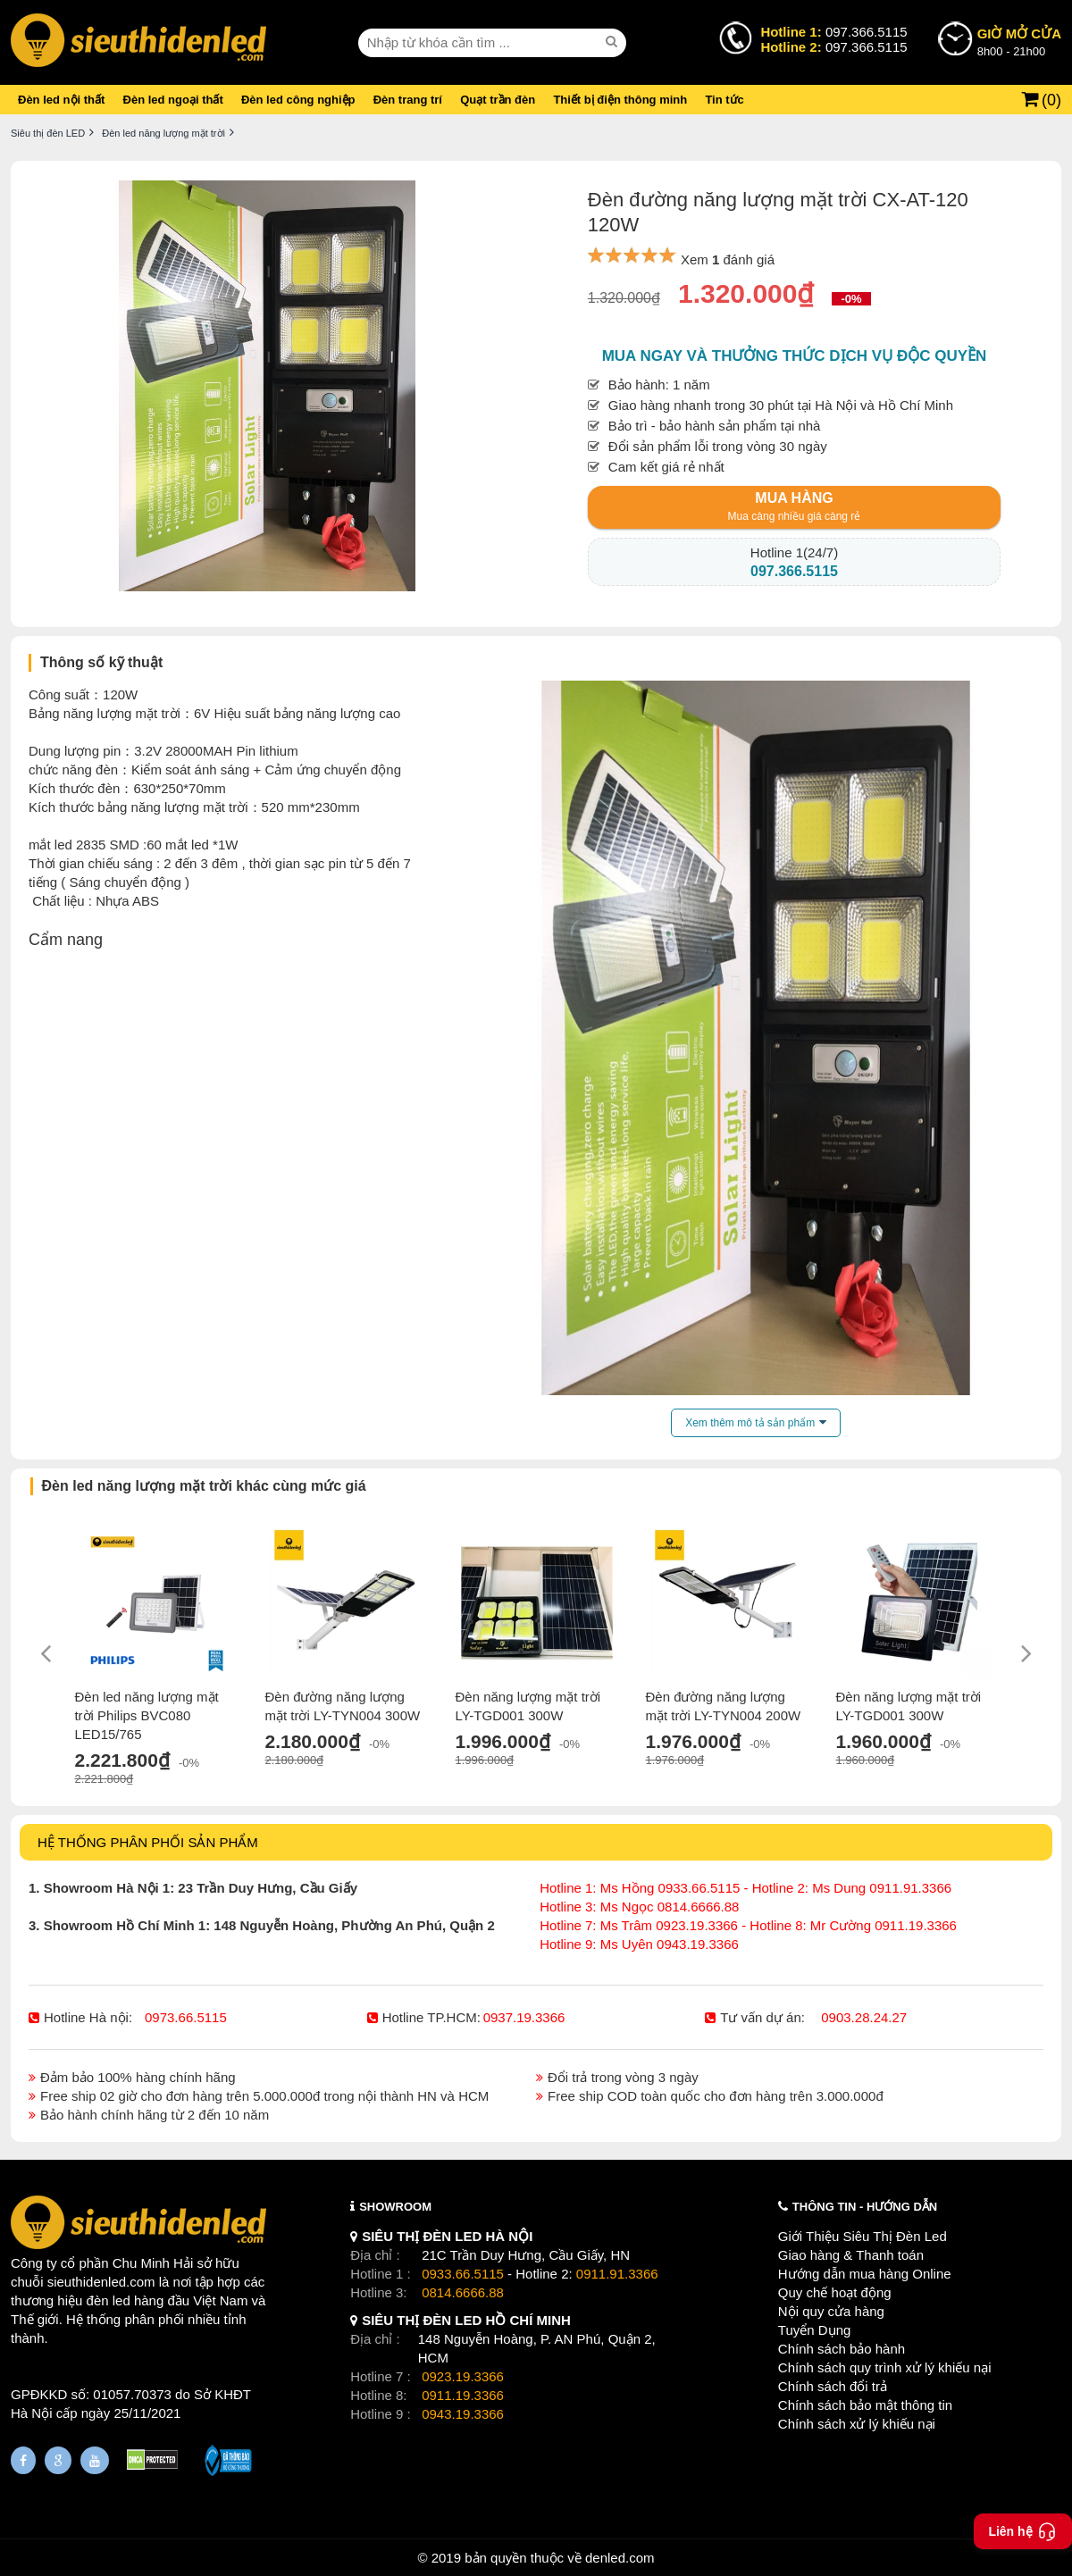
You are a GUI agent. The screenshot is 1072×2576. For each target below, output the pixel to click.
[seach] (613, 42)
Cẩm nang (66, 940)
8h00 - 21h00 (1019, 41)
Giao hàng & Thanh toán (851, 2254)
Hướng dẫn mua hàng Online (864, 2273)
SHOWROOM (395, 2206)
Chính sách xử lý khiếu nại (856, 2423)
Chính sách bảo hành (841, 2348)
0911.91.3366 (617, 2273)
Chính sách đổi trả (832, 2386)
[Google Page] (58, 2460)
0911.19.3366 (463, 2395)
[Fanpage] (23, 2460)
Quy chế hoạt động (835, 2292)
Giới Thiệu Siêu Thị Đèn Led (862, 2236)
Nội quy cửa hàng (831, 2311)
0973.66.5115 (186, 2017)
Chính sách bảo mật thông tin (865, 2405)
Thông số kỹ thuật (101, 662)
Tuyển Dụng (814, 2330)
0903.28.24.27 (864, 2017)
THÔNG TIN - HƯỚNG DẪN (864, 2206)
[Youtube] (94, 2460)
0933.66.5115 (463, 2273)
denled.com (620, 2557)
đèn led (108, 2300)
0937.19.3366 (524, 2017)
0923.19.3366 (463, 2376)
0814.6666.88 (463, 2292)
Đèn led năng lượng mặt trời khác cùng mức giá (204, 1485)
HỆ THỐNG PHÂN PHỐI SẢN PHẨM (148, 1842)
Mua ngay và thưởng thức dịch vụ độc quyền (794, 355)
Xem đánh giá (728, 259)
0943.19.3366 (463, 2413)
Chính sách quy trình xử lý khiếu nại (885, 2367)
